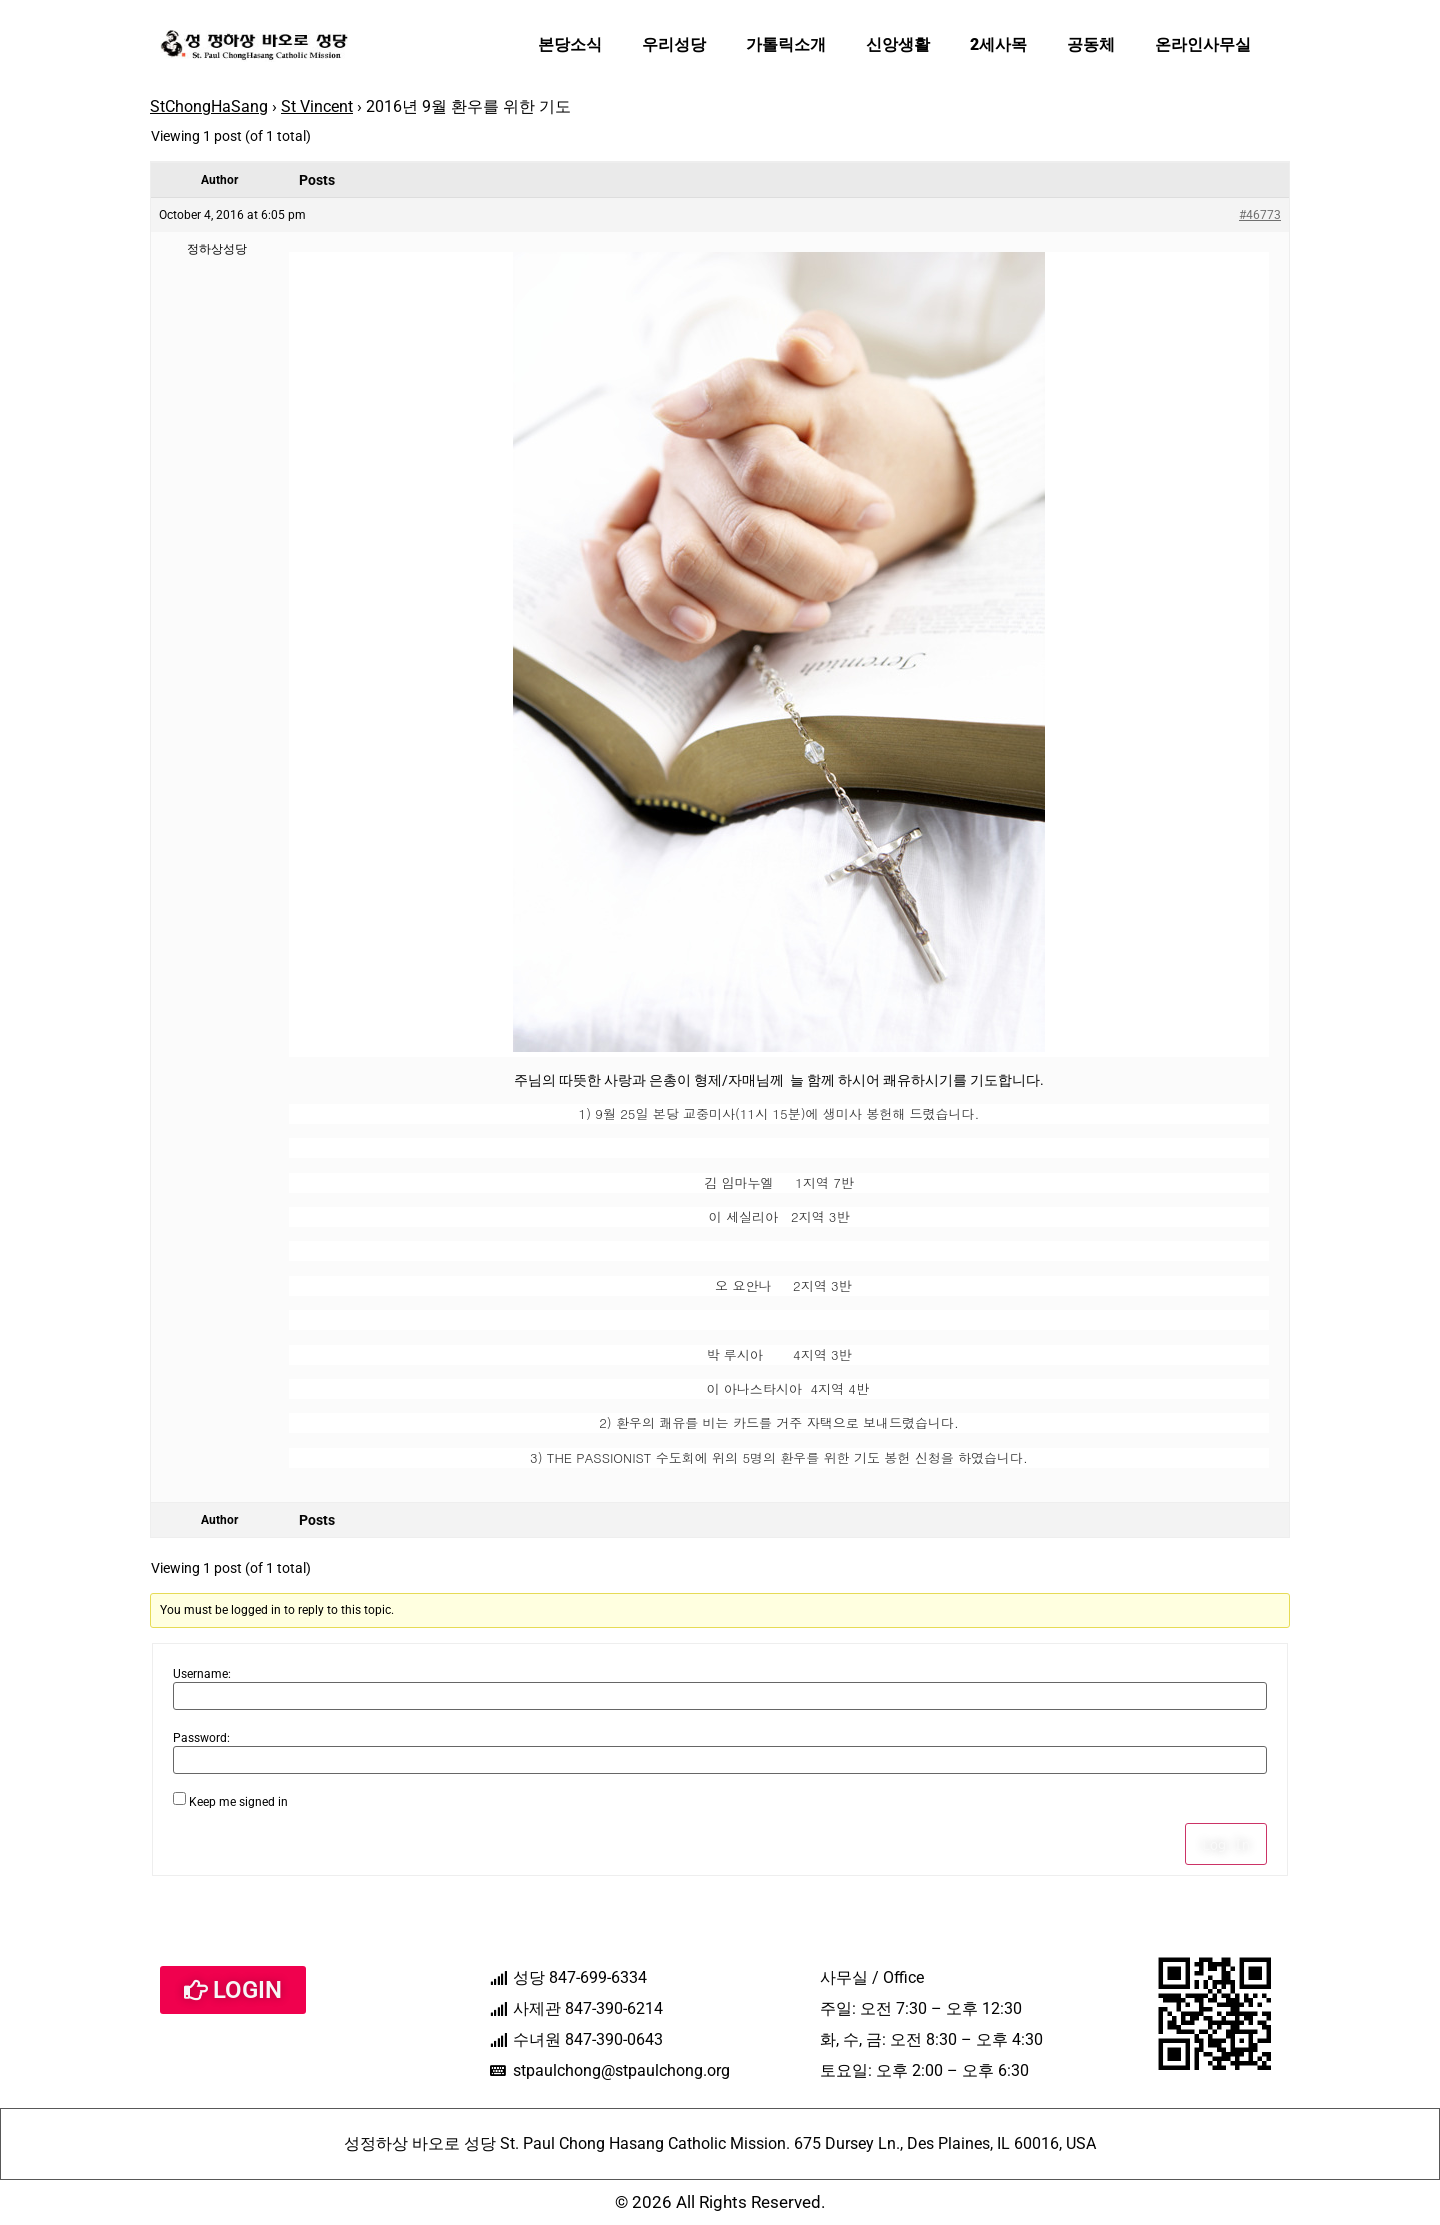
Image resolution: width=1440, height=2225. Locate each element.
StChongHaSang (209, 106)
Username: (202, 1674)
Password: (201, 1738)
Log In (1226, 1844)
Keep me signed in (238, 1802)
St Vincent (317, 106)
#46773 (1260, 215)
